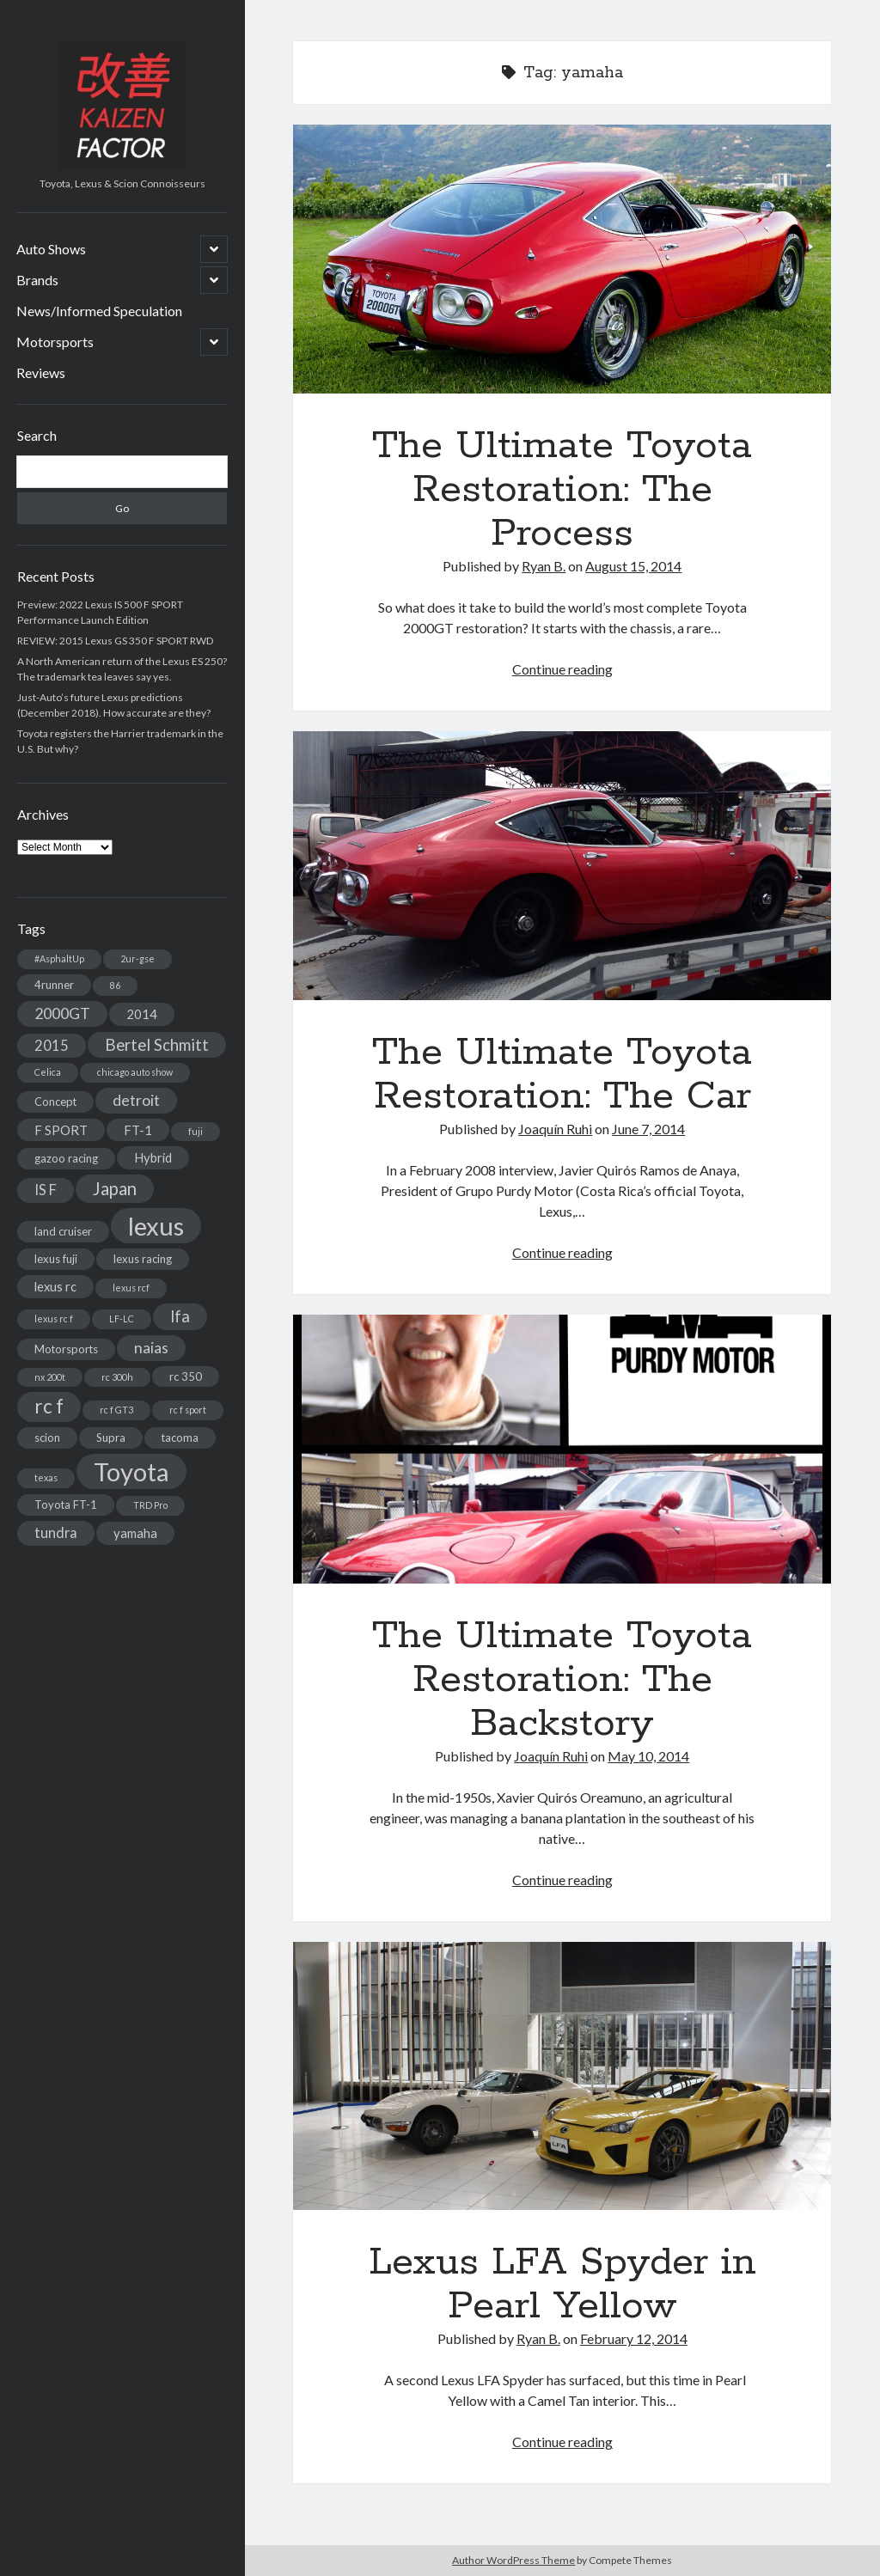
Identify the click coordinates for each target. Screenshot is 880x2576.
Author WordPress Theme (513, 2560)
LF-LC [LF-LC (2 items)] (121, 1318)
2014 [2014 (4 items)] (141, 1014)
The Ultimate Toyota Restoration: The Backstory (562, 1449)
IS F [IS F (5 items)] (45, 1189)
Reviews (40, 372)
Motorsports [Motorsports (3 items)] (66, 1349)
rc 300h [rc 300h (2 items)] (117, 1377)
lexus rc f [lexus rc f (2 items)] (53, 1318)
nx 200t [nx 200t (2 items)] (49, 1377)
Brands (37, 280)
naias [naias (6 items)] (151, 1348)
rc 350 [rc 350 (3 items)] (185, 1376)
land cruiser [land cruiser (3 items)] (63, 1231)
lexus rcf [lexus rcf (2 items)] (131, 1287)
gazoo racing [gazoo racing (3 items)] (66, 1158)
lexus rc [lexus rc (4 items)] (55, 1286)
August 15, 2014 (633, 566)
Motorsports (55, 341)
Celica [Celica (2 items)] (47, 1071)
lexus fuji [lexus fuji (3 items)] (55, 1259)
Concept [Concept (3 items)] (55, 1101)
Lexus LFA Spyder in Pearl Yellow (562, 2076)
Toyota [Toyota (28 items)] (131, 1471)
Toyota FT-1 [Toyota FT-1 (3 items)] (65, 1504)
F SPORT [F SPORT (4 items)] (61, 1130)
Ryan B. (543, 566)
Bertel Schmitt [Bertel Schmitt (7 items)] (157, 1044)
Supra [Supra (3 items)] (110, 1437)
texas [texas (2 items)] (46, 1477)
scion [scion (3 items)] (47, 1437)
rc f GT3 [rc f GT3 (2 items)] (116, 1409)
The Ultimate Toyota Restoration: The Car (562, 865)
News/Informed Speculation (99, 310)
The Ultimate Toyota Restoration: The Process (562, 259)
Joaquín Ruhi (555, 1128)
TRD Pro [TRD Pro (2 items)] (150, 1505)
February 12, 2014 (634, 2338)
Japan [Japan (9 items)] (115, 1188)
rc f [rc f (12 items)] (49, 1406)
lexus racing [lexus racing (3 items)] (142, 1259)
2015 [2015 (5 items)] (51, 1045)
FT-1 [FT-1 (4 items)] (138, 1130)
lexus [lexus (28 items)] (156, 1226)
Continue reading (562, 669)
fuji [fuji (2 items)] (195, 1131)
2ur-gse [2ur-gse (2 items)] (137, 958)
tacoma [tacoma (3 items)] (180, 1437)
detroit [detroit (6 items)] (136, 1100)
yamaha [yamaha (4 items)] (135, 1533)
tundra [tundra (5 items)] (55, 1532)
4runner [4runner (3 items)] (54, 985)
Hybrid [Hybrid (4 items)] (153, 1157)
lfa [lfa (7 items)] (180, 1316)
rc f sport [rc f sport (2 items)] (187, 1409)
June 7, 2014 (648, 1128)
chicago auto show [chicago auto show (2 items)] (135, 1071)
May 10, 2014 (648, 1756)
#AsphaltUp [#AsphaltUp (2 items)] (59, 958)
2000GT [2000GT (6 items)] (62, 1013)
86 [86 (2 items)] (115, 985)
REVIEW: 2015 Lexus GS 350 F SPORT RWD (115, 640)
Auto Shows (51, 249)
